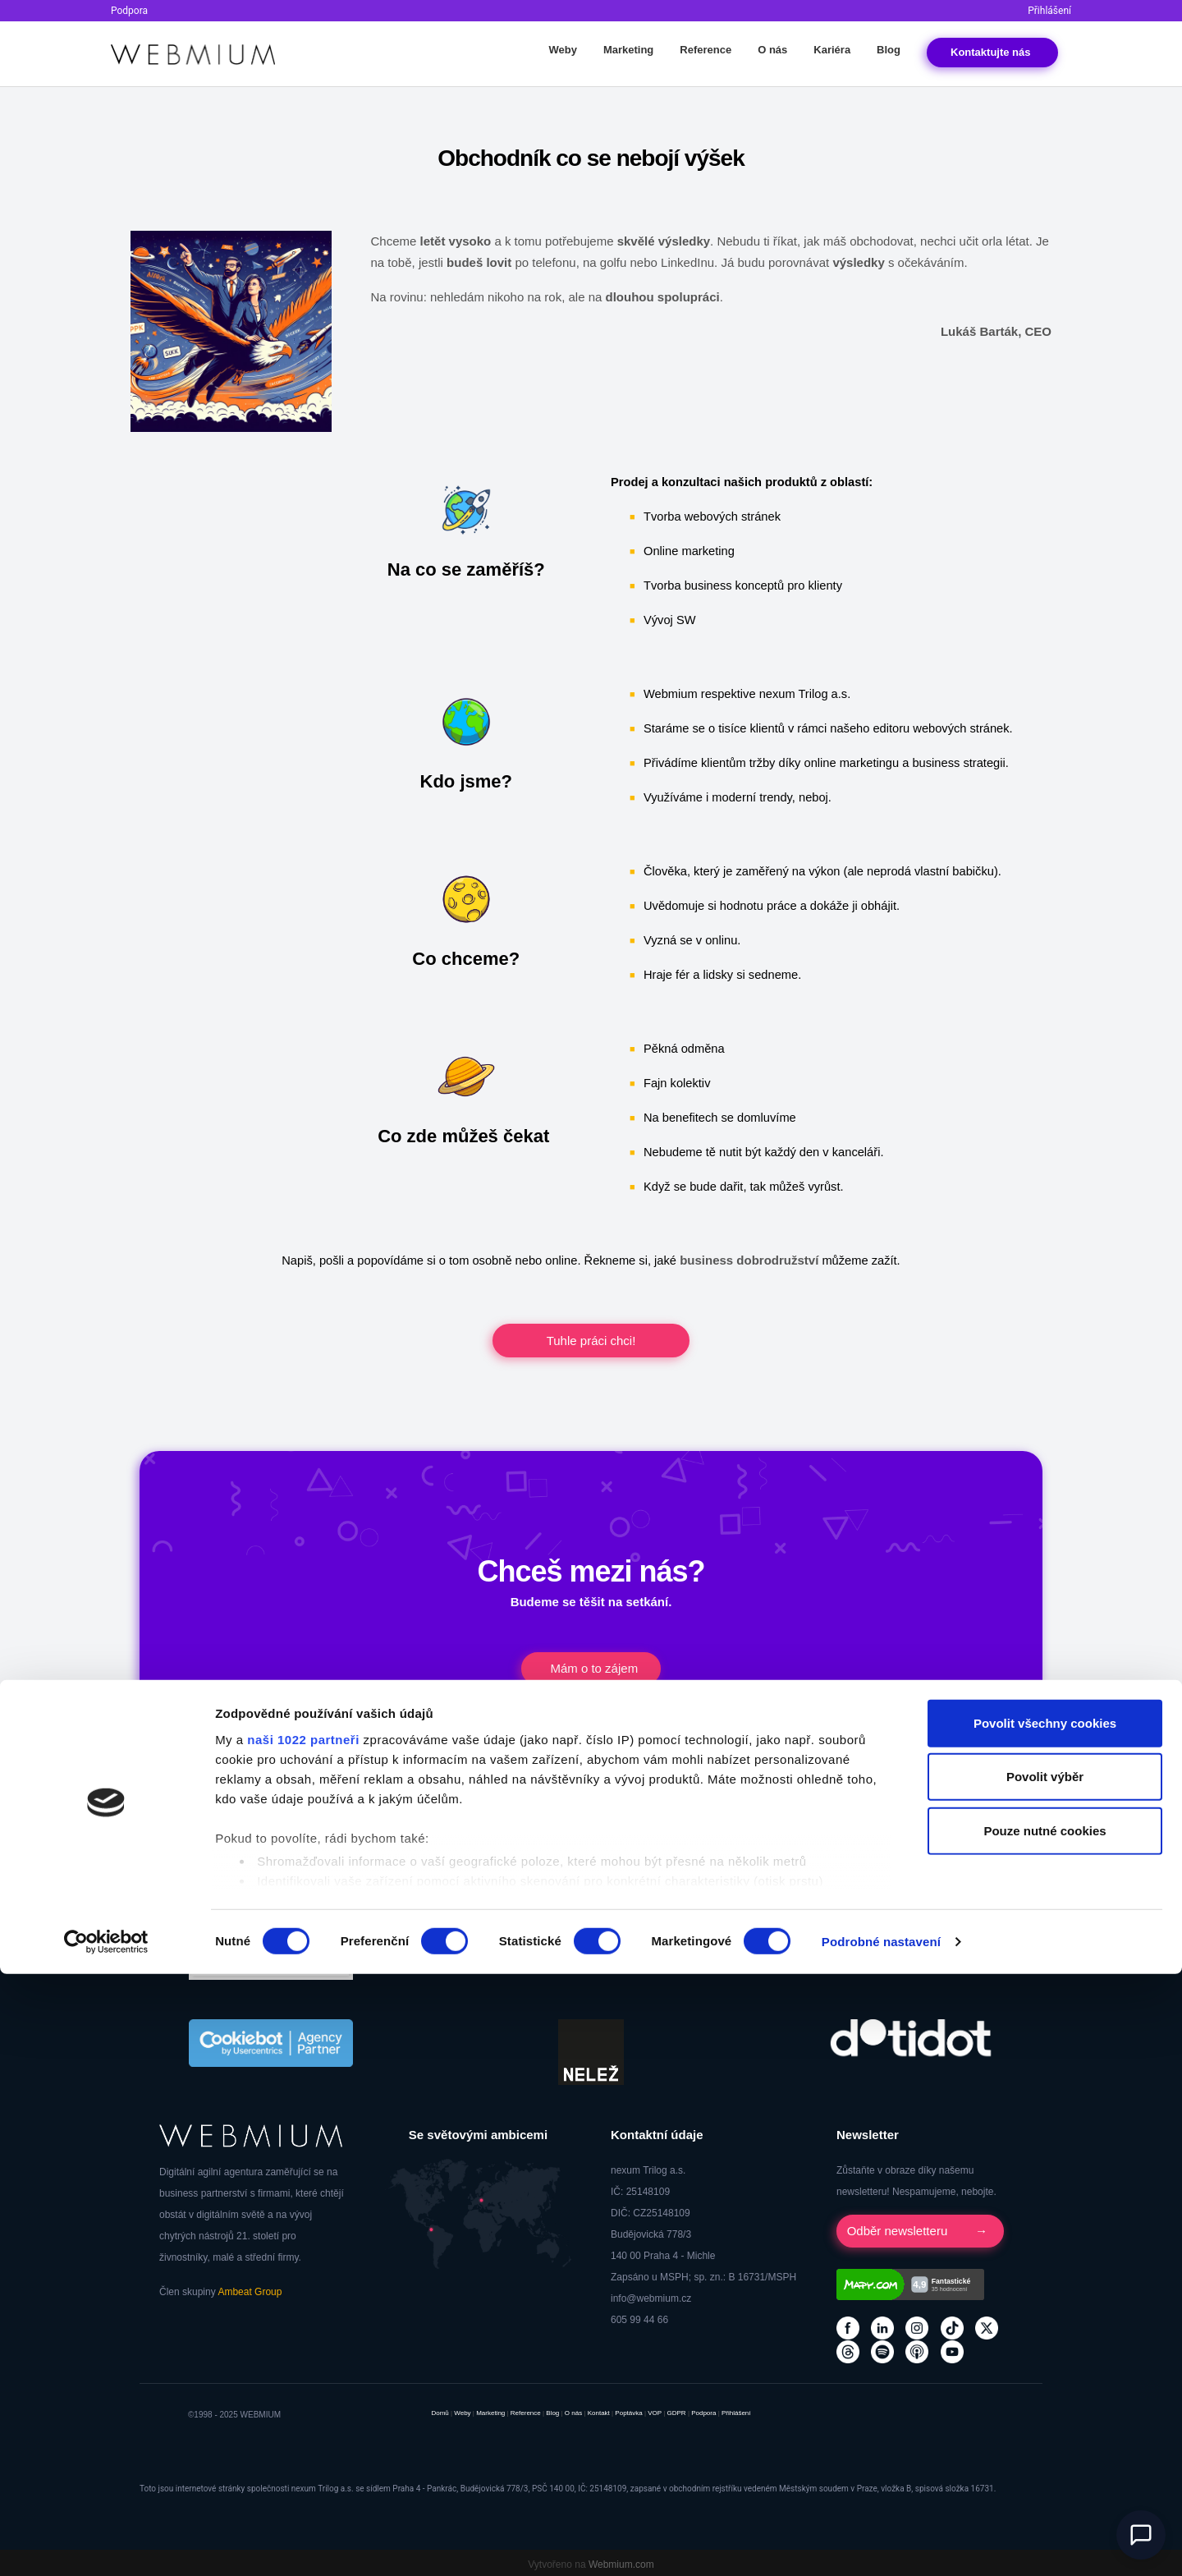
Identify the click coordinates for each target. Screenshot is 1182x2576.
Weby (562, 50)
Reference (705, 50)
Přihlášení (1049, 10)
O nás (772, 50)
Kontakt (992, 52)
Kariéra (831, 50)
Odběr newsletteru (903, 2228)
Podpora (129, 10)
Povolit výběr (1045, 2378)
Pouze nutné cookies (1044, 2433)
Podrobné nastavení (881, 2544)
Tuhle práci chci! (591, 1341)
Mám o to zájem (597, 1667)
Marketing (628, 50)
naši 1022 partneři (303, 2342)
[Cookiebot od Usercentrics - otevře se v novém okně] (106, 2544)
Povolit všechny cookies (1045, 2325)
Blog (888, 50)
